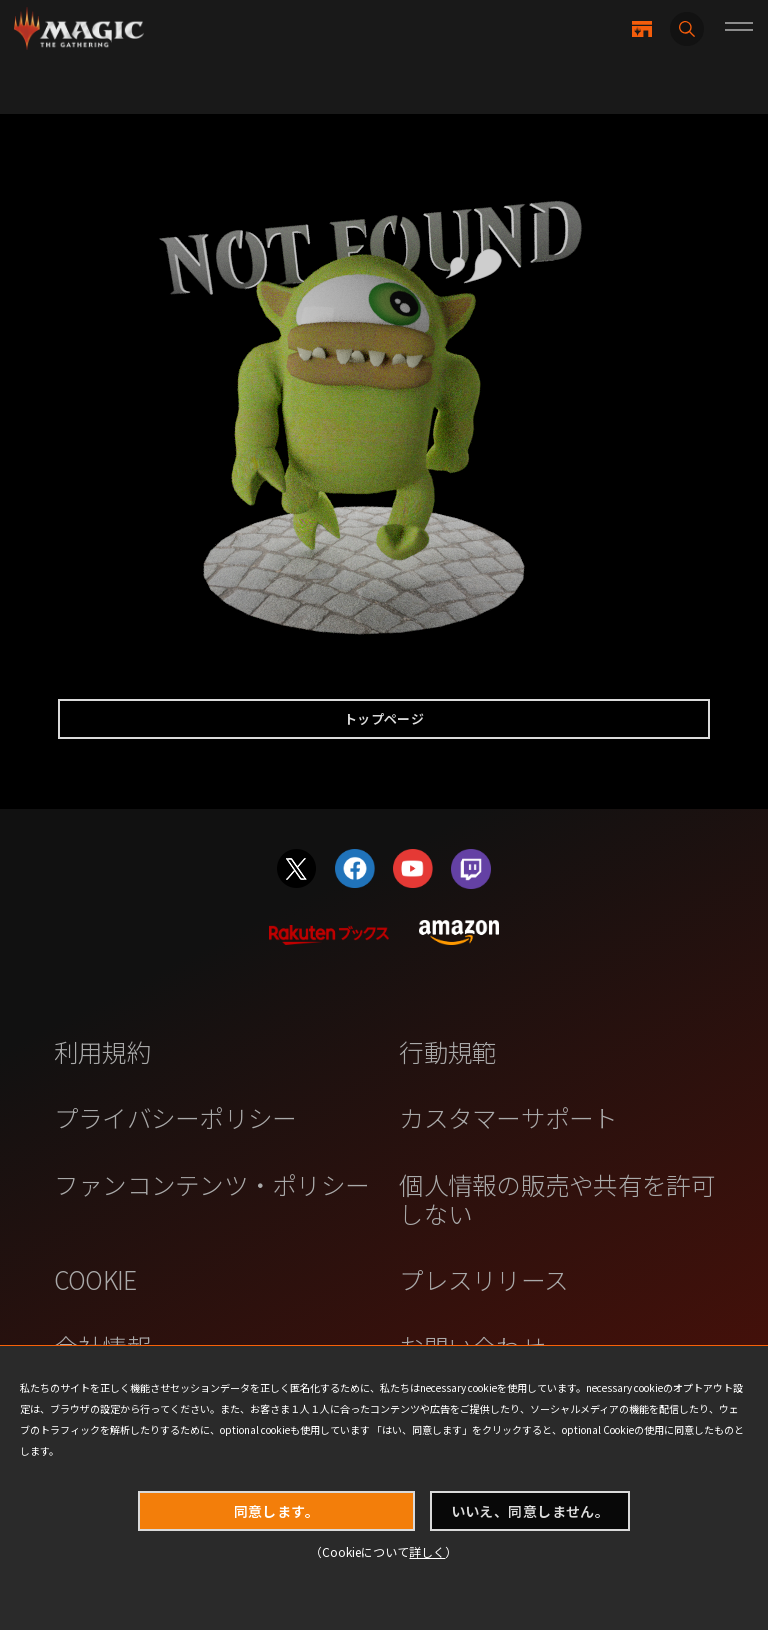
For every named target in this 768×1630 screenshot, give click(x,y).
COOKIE (95, 1279)
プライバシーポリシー (175, 1117)
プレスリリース (483, 1279)
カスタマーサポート (508, 1117)
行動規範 (447, 1051)
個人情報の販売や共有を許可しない (556, 1198)
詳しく (427, 1551)
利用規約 (102, 1051)
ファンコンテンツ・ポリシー (211, 1184)
